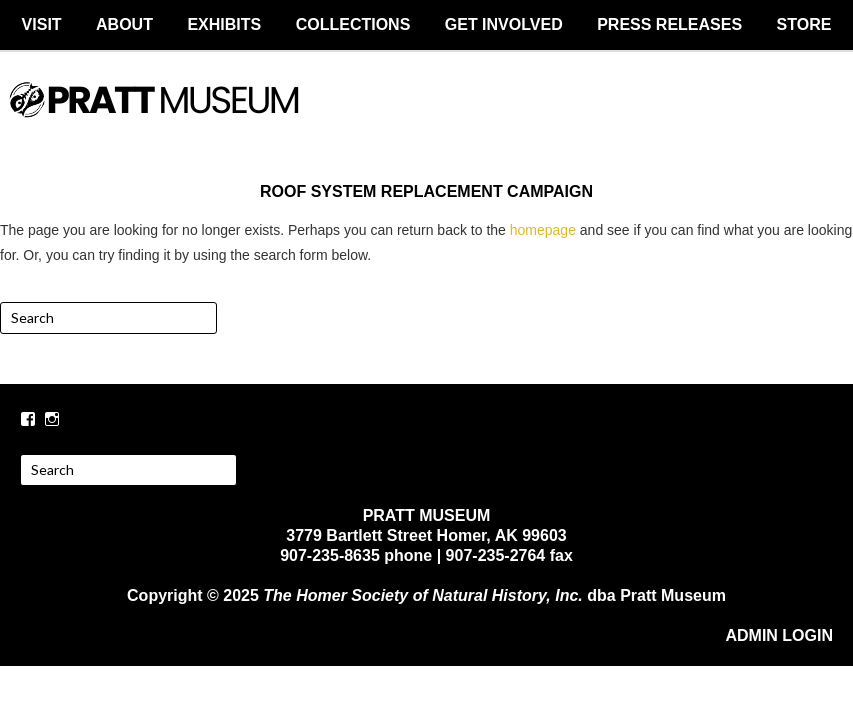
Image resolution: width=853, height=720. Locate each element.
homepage (543, 230)
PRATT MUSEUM (427, 117)
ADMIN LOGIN (779, 635)
